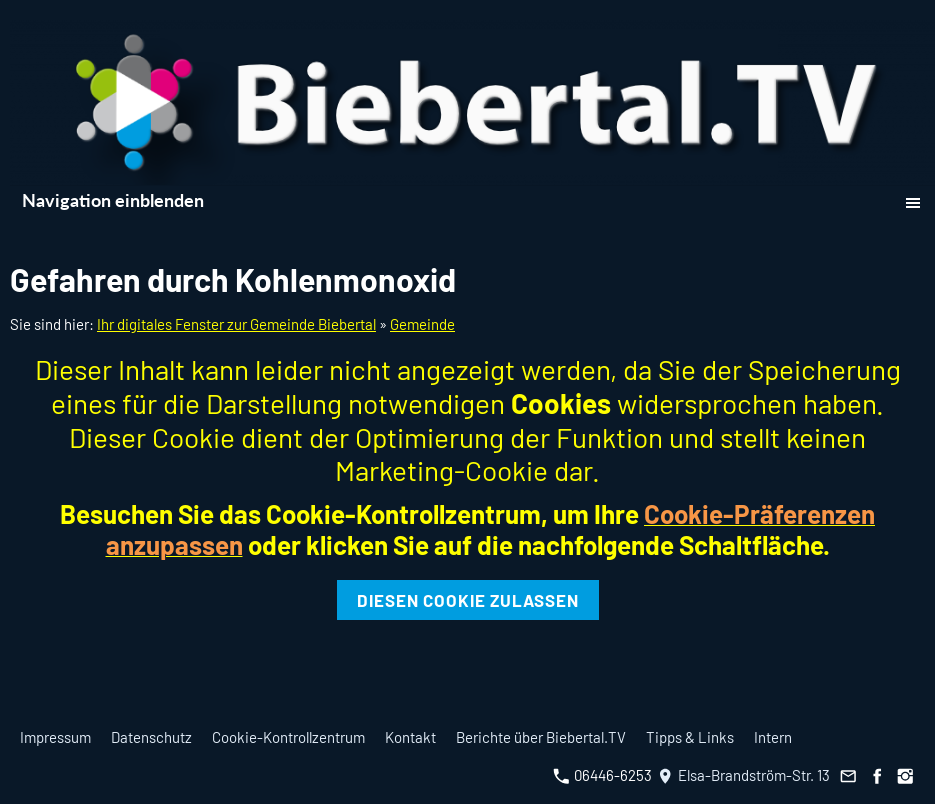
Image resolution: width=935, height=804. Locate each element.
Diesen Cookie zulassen (468, 600)
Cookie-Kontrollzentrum (288, 737)
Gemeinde (422, 324)
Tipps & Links (690, 737)
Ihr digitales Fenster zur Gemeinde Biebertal (236, 324)
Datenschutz (151, 737)
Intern (773, 737)
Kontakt (410, 737)
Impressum (55, 737)
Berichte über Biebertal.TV (541, 737)
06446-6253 (602, 775)
